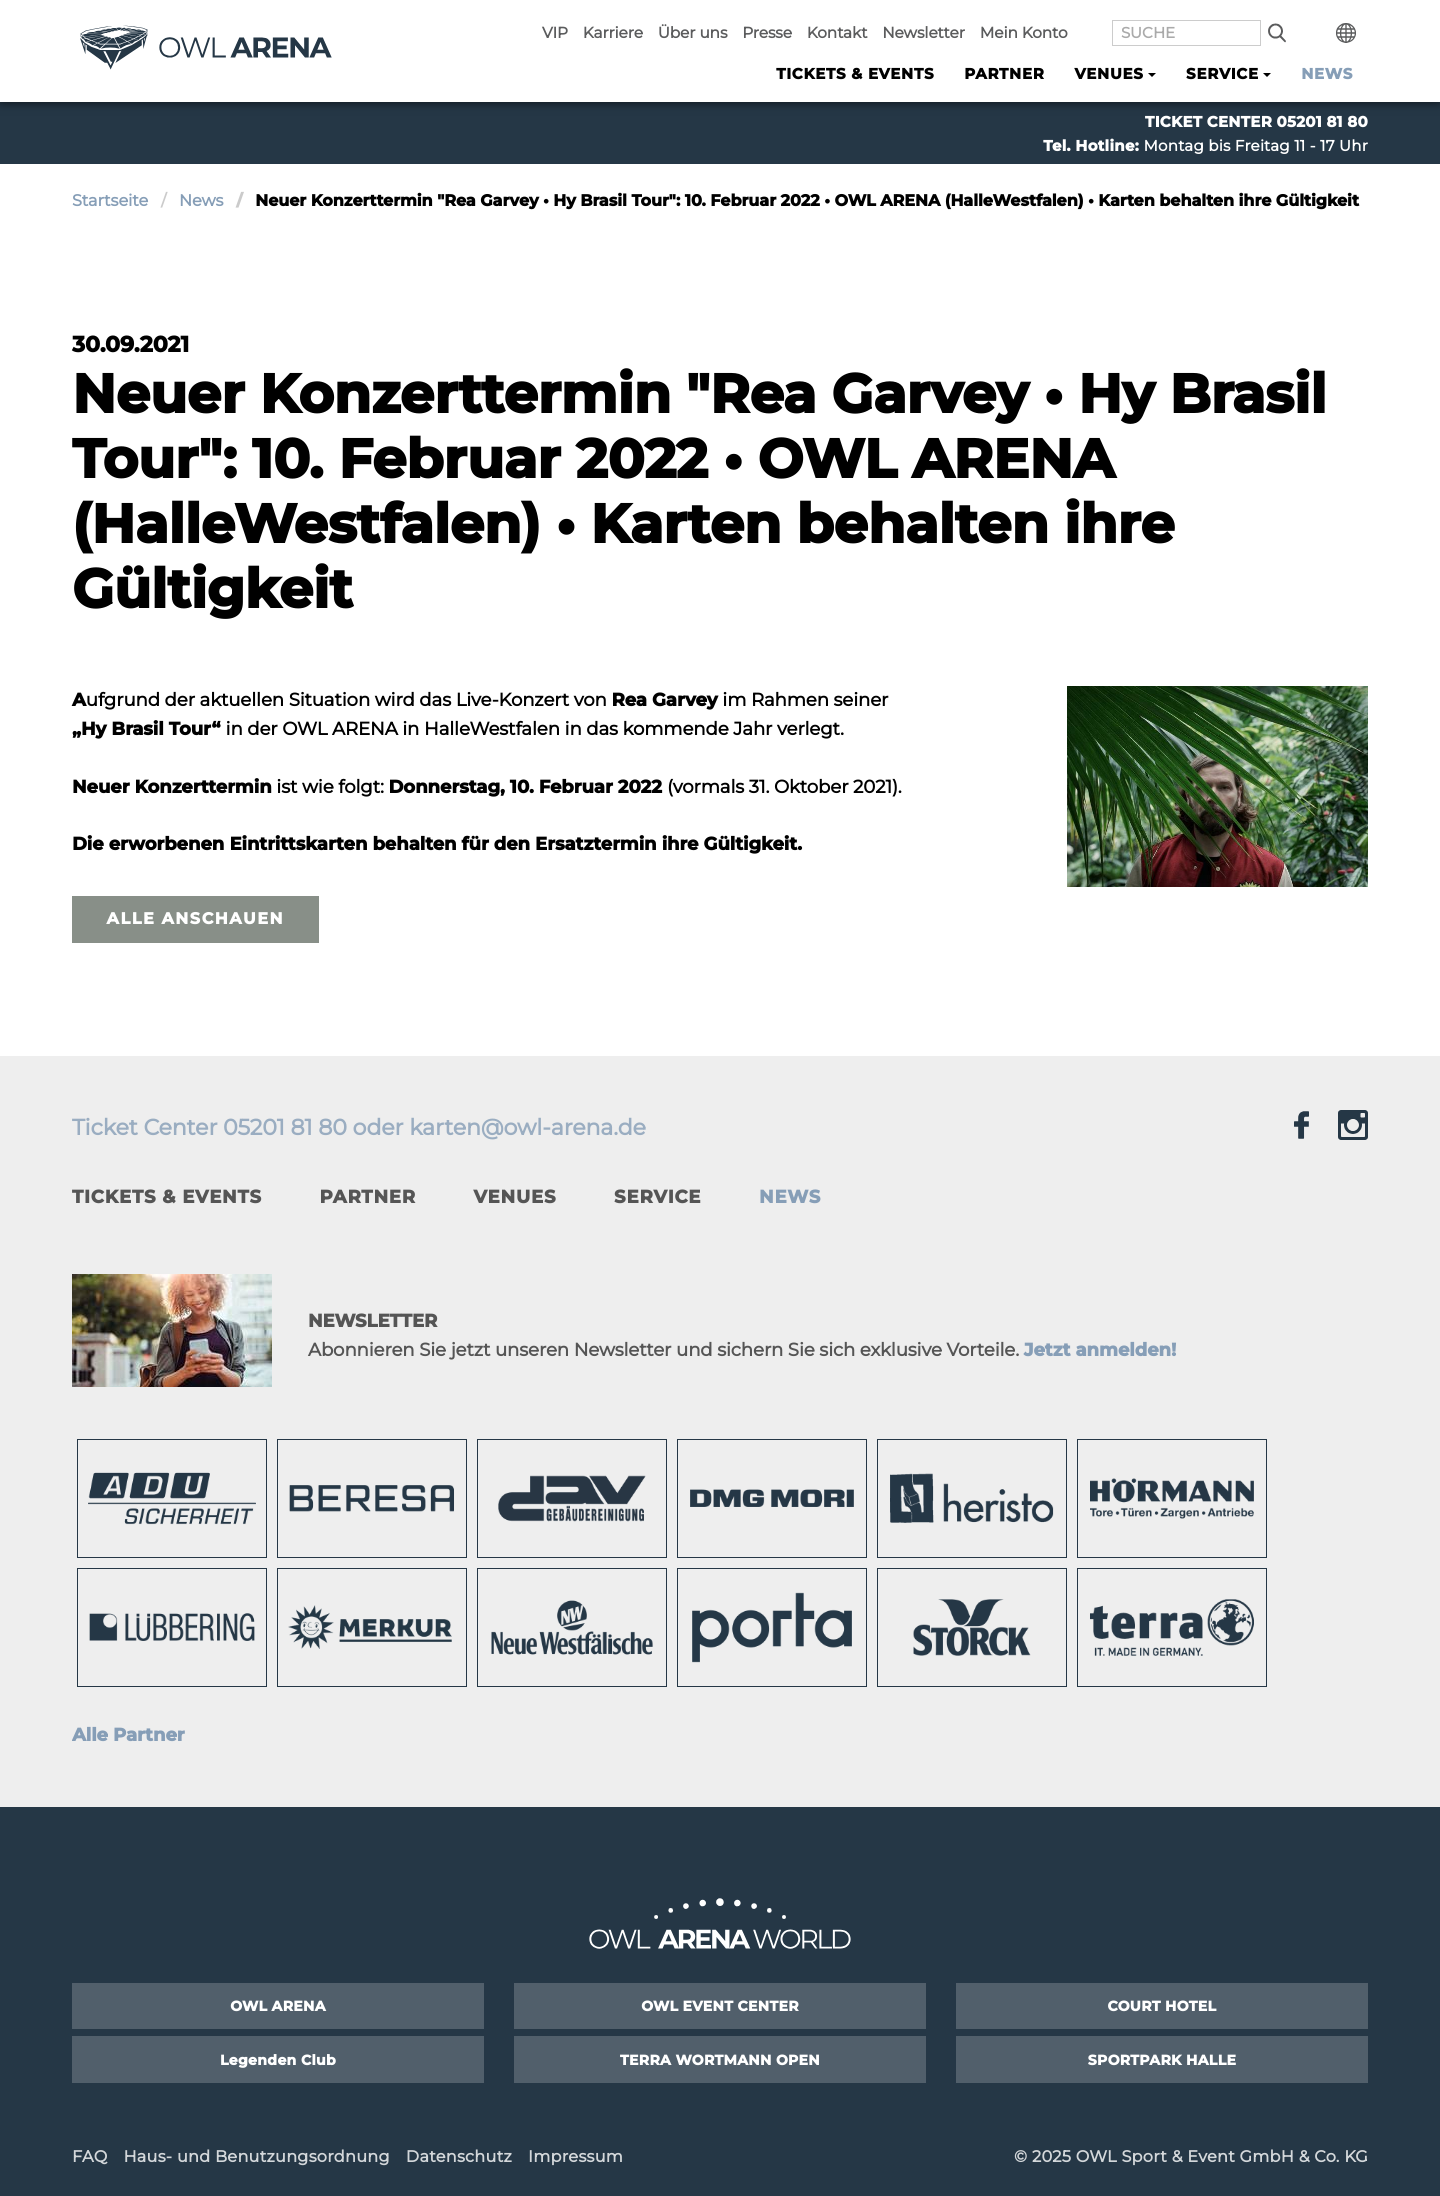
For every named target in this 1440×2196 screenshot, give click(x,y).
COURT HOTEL (1162, 2006)
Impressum (575, 2157)
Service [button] (1222, 71)
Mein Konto (1053, 21)
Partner (1004, 71)
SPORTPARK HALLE (1162, 2060)
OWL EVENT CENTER (720, 2006)
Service (657, 1197)
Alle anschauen (195, 919)
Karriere (673, 21)
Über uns (748, 21)
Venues (515, 1197)
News (1327, 71)
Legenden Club (278, 2060)
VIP (621, 21)
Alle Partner (128, 1735)
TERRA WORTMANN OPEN (720, 2060)
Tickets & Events (855, 71)
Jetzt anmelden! (1100, 1350)
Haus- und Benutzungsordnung (256, 2157)
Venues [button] (1109, 71)
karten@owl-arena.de (527, 1127)
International (1353, 21)
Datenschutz (459, 2157)
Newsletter (961, 21)
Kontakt (881, 21)
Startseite (110, 201)
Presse (817, 21)
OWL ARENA (278, 2006)
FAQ (89, 2157)
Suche (1290, 21)
